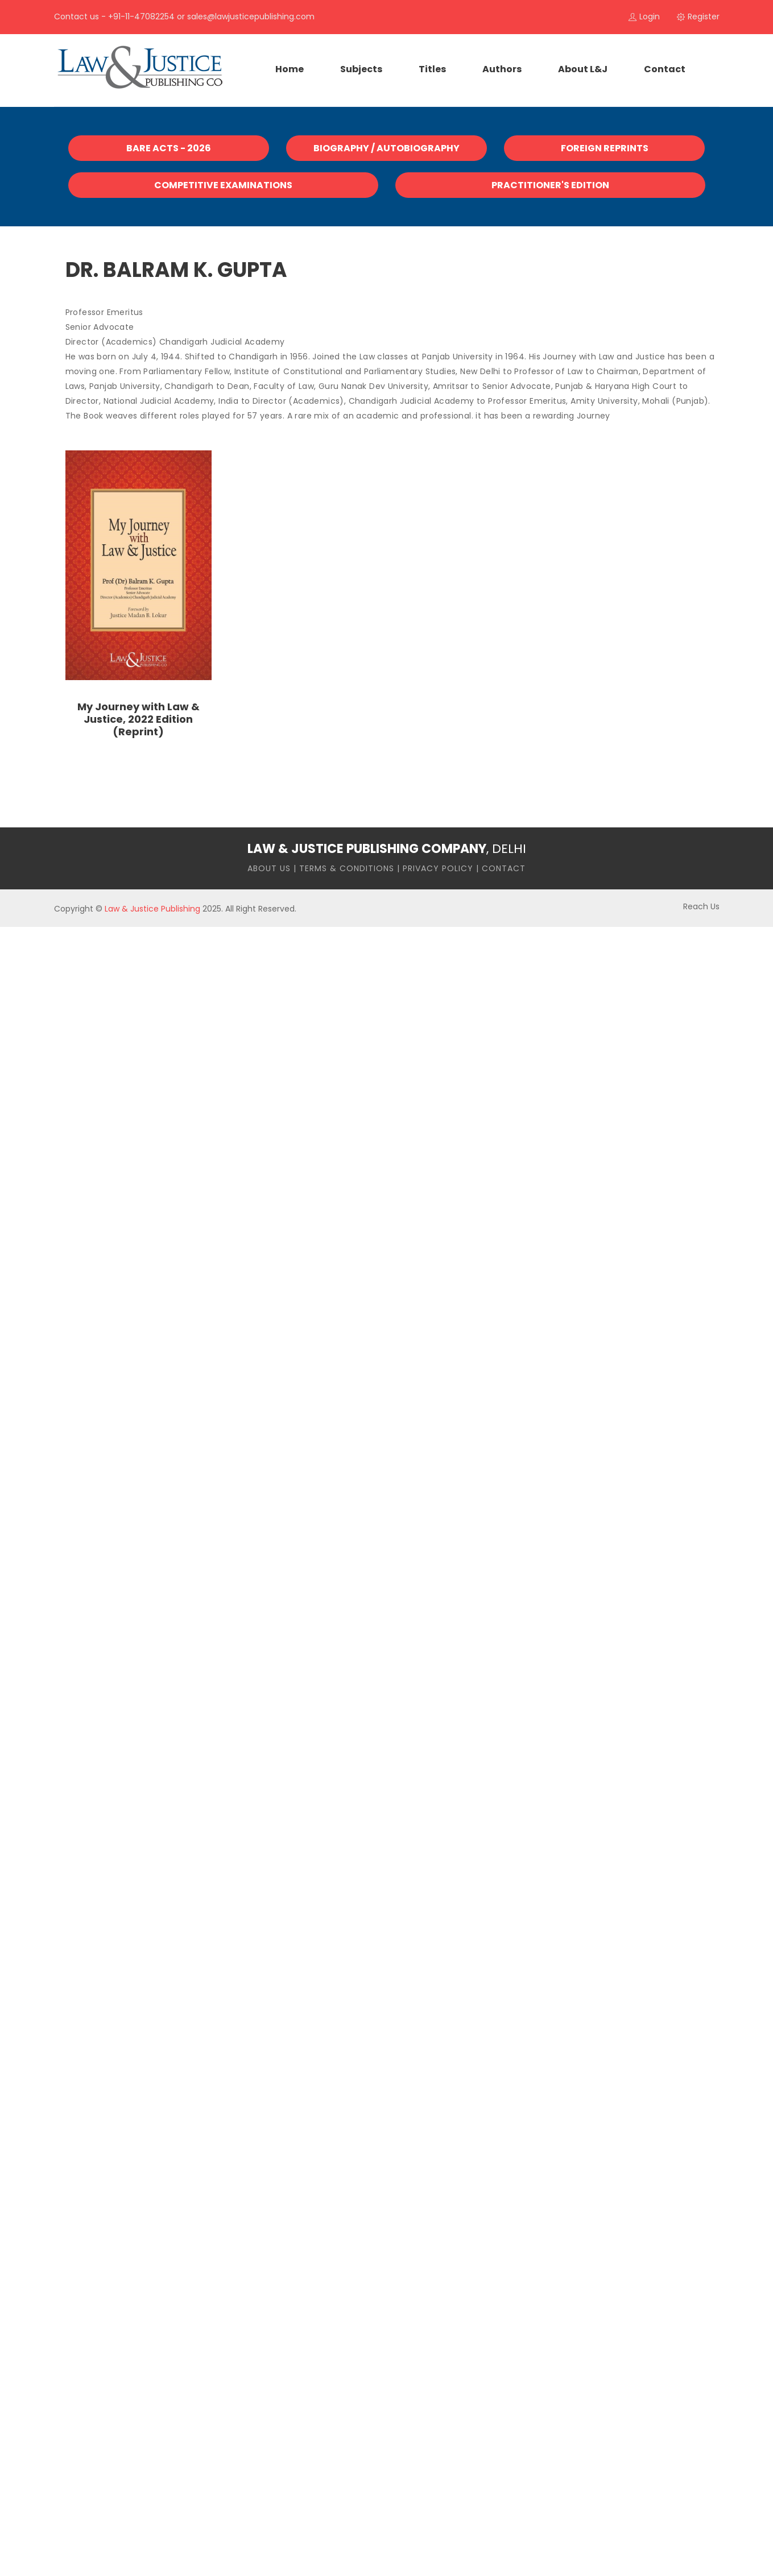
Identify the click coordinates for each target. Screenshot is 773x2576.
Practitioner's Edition (550, 185)
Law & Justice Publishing (152, 908)
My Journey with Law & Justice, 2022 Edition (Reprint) (138, 718)
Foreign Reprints (604, 148)
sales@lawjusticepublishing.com (251, 16)
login (644, 16)
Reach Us (701, 906)
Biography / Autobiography (386, 148)
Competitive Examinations (223, 185)
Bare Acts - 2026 (168, 148)
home (289, 69)
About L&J (582, 69)
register (698, 16)
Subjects (361, 69)
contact (664, 69)
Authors (502, 69)
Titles (432, 69)
